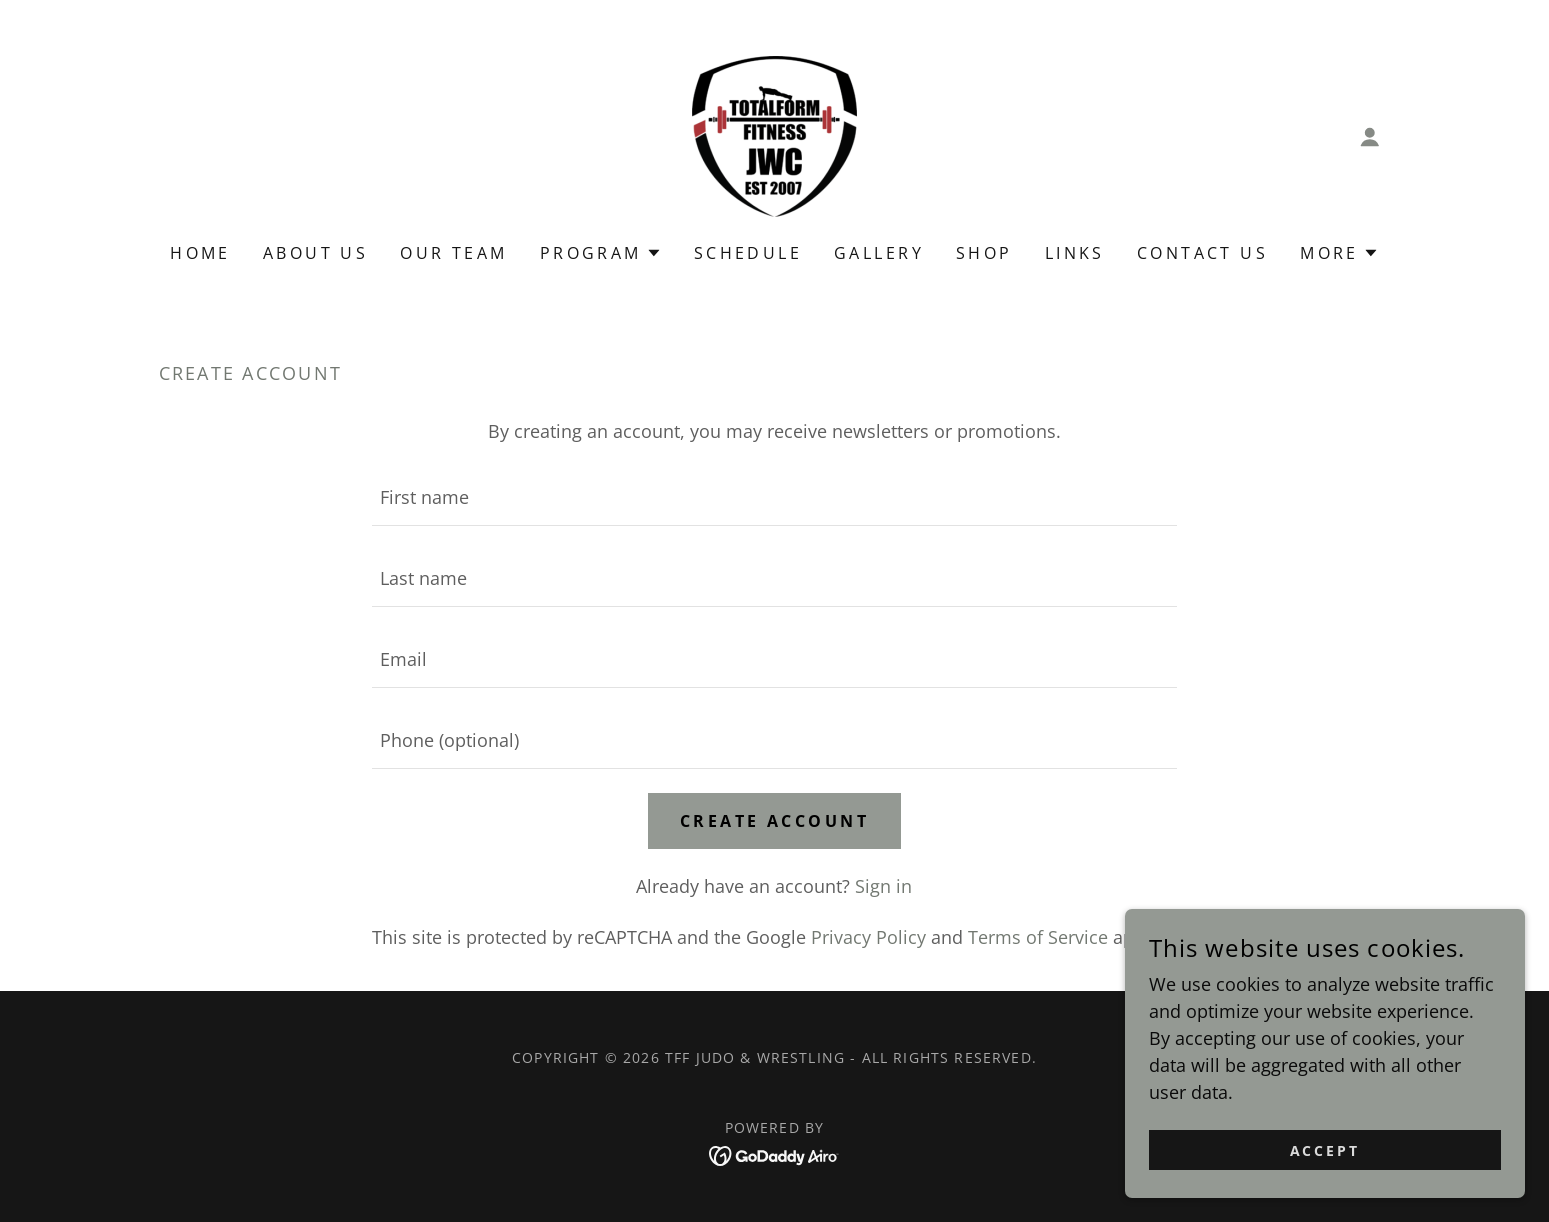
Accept (1325, 1150)
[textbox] (774, 497)
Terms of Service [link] (1038, 937)
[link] (774, 134)
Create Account (774, 821)
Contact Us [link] (1202, 253)
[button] (1370, 137)
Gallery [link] (879, 253)
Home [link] (200, 253)
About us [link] (315, 253)
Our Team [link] (453, 253)
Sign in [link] (883, 886)
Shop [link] (984, 253)
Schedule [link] (748, 253)
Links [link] (1075, 253)
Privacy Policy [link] (868, 937)
